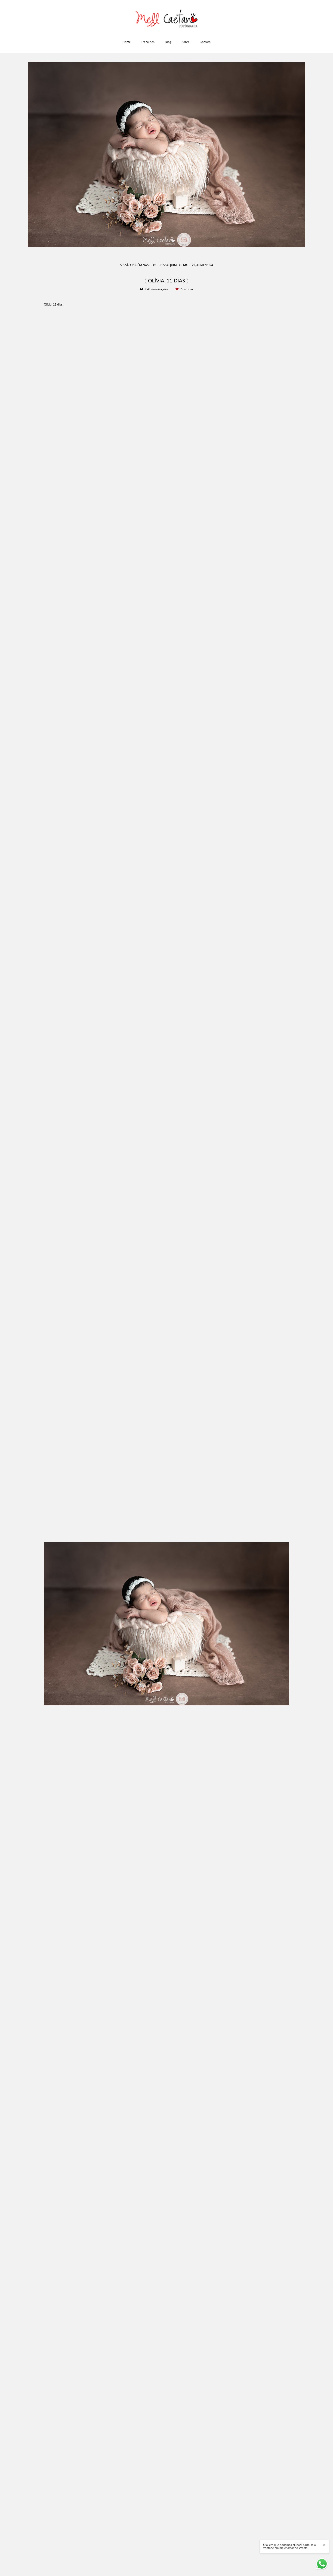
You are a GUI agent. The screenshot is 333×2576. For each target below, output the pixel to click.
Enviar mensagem (255, 2519)
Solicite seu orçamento (283, 2476)
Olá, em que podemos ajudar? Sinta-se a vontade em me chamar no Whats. (312, 2550)
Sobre (186, 42)
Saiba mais (92, 2547)
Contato (205, 42)
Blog (168, 42)
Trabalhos (147, 42)
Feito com (166, 2572)
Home (126, 42)
